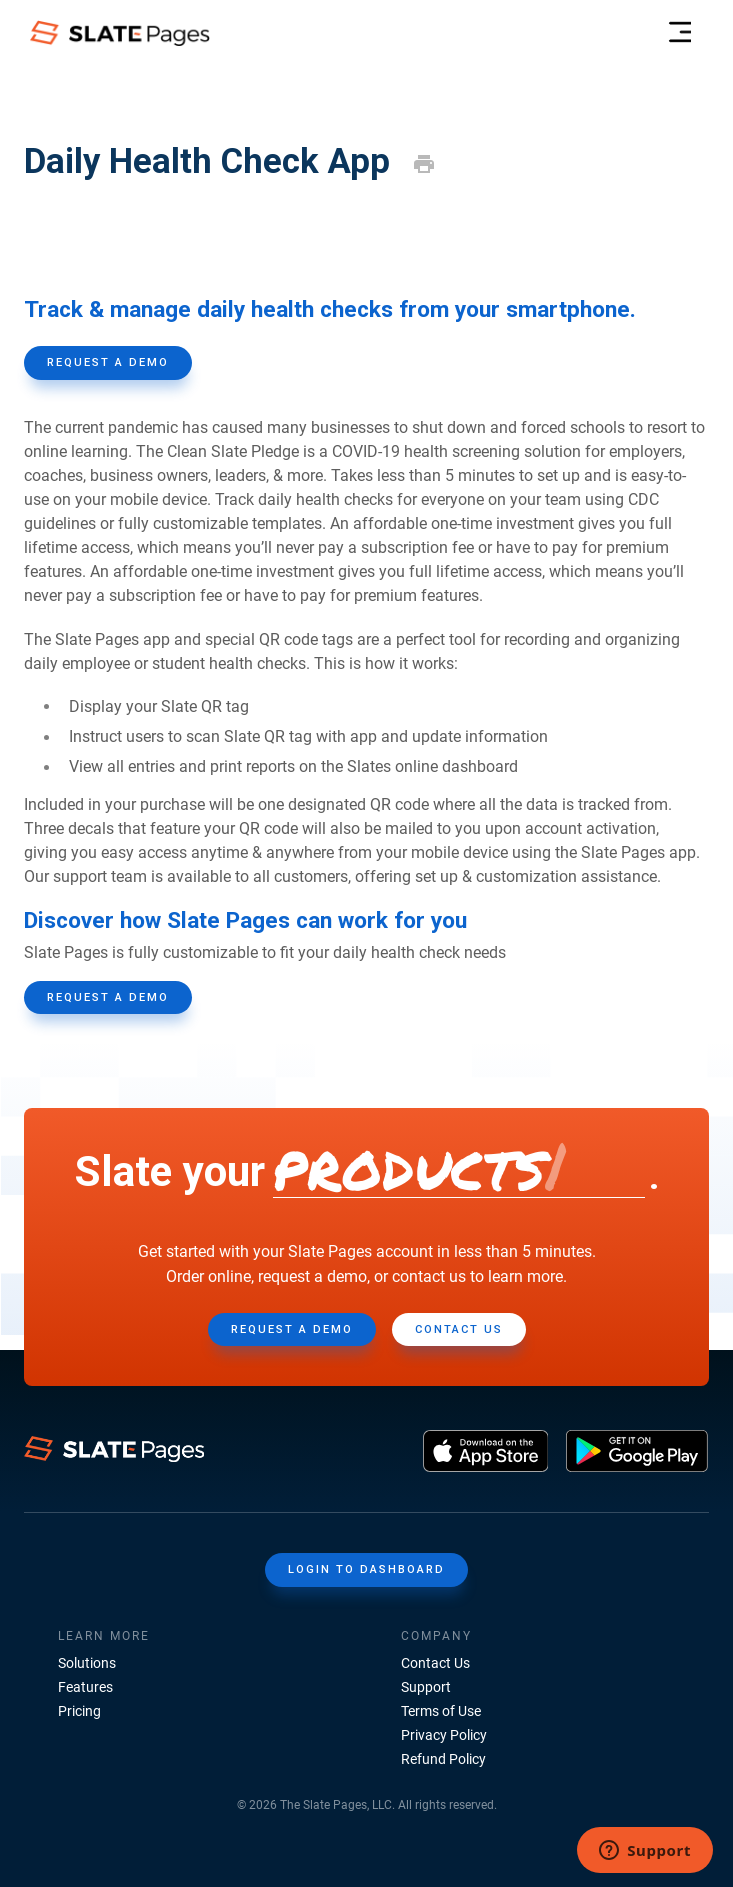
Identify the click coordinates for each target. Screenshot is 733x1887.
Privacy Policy (444, 1735)
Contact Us (435, 1663)
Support (426, 1687)
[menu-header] (679, 32)
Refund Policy (443, 1759)
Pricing (79, 1711)
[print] (424, 164)
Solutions (87, 1663)
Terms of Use (441, 1711)
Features (85, 1687)
